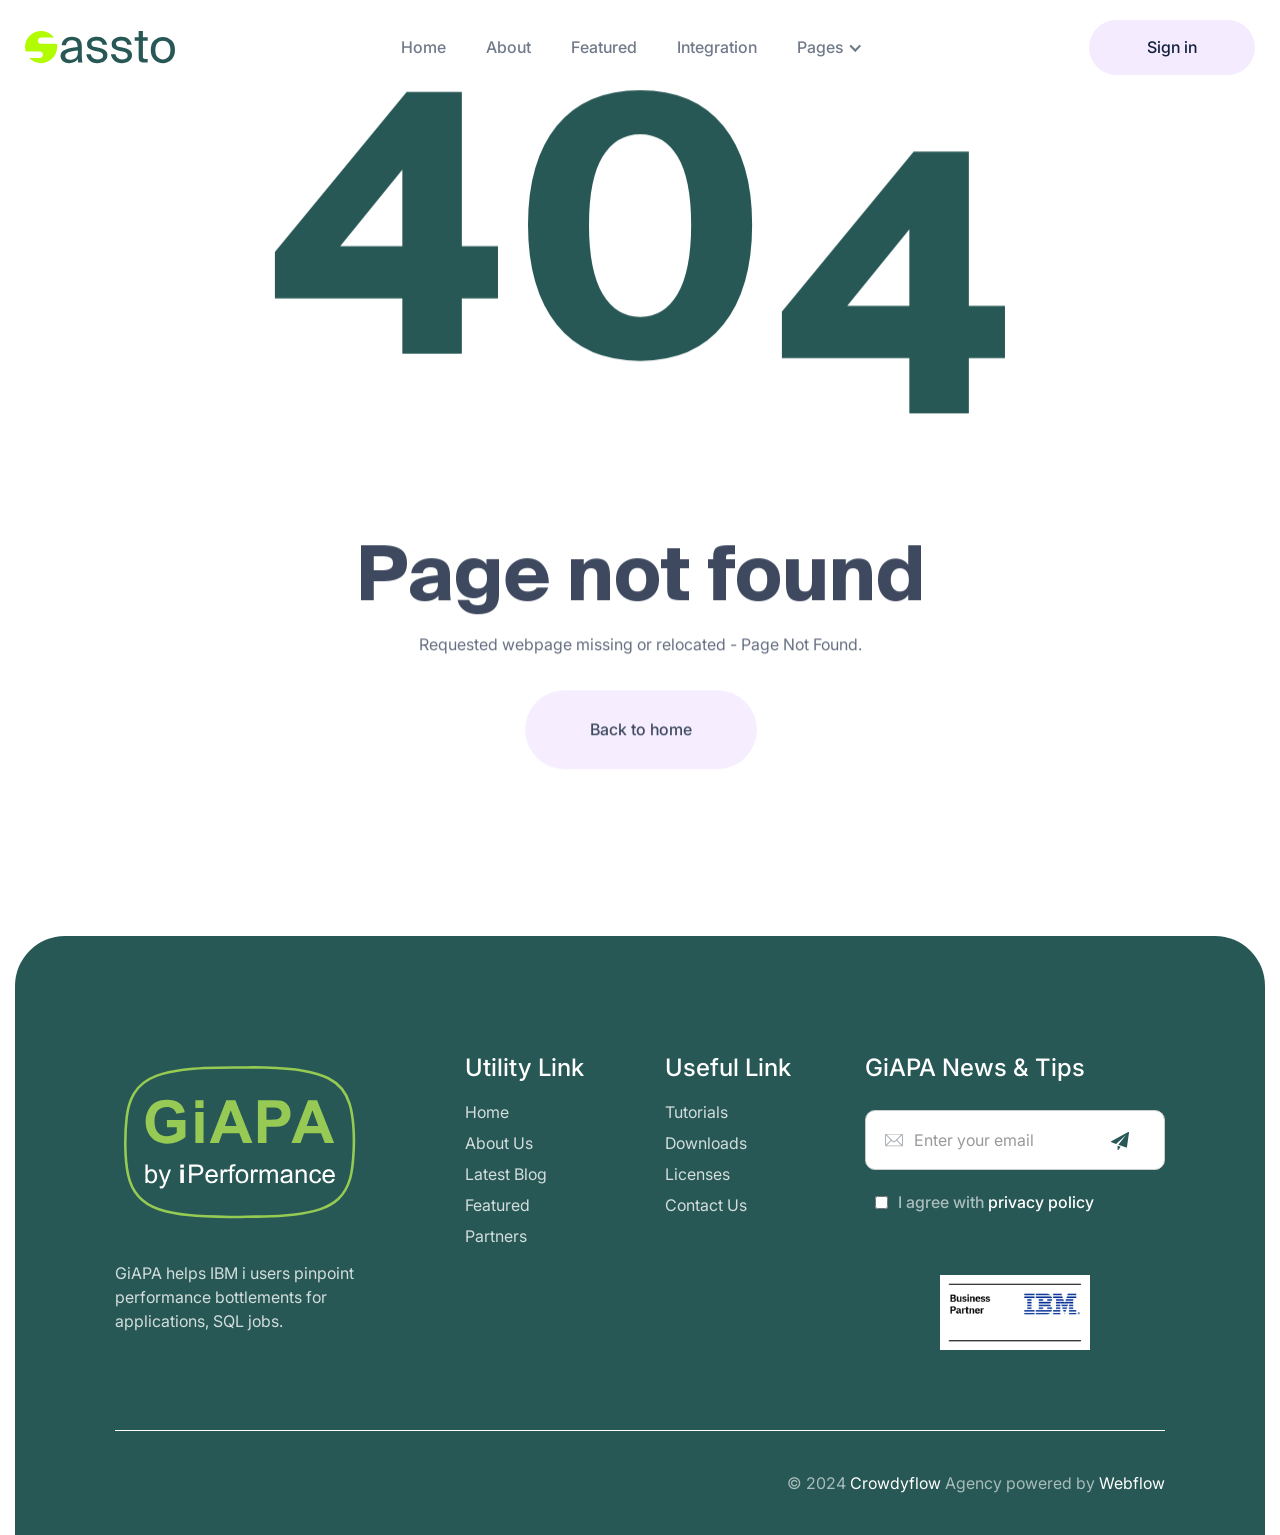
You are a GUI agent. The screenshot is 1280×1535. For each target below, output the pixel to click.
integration (717, 47)
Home (423, 47)
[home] (100, 47)
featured (604, 47)
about (508, 47)
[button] (830, 47)
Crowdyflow (895, 1483)
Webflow (1132, 1483)
